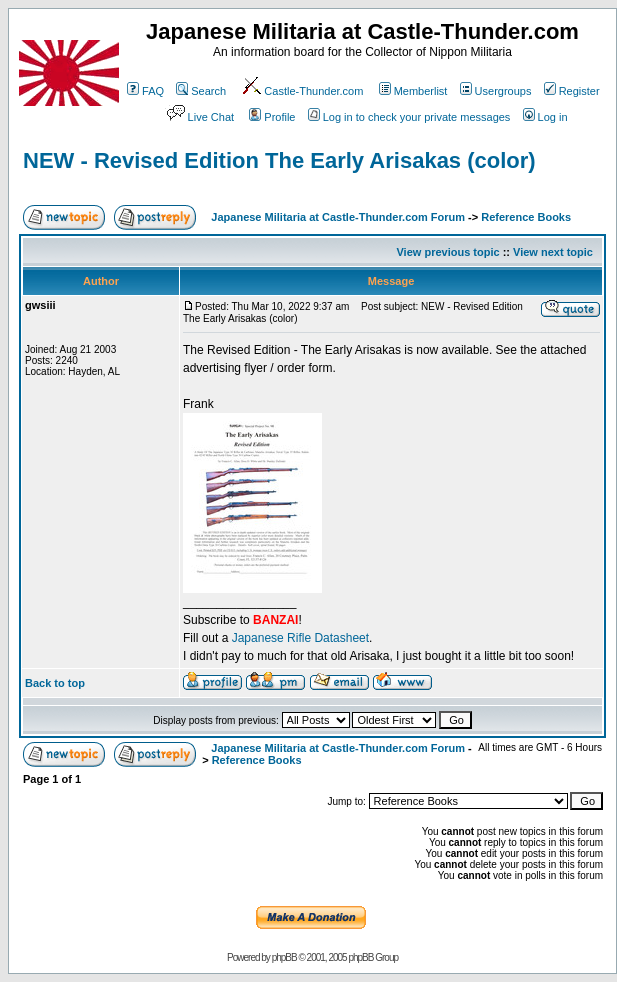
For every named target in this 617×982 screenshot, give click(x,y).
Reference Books (526, 217)
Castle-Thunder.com (302, 91)
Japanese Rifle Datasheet (300, 638)
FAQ (145, 91)
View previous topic (447, 252)
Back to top (55, 683)
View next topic (553, 252)
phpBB (284, 957)
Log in (545, 117)
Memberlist (413, 91)
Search (201, 91)
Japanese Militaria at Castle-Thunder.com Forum (338, 217)
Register (572, 91)
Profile (272, 117)
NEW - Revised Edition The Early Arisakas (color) (279, 160)
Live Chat (199, 117)
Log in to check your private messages (409, 117)
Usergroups (496, 91)
